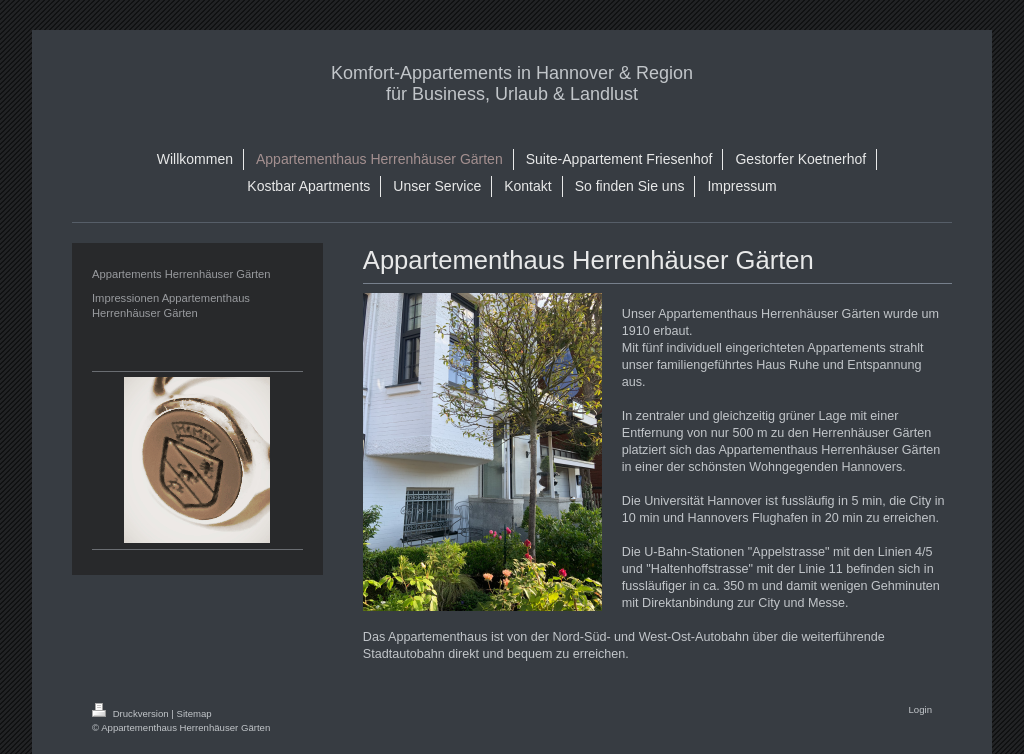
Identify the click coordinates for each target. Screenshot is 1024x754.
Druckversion (131, 713)
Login (920, 709)
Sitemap (193, 713)
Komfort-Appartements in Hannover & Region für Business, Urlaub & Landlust (512, 83)
